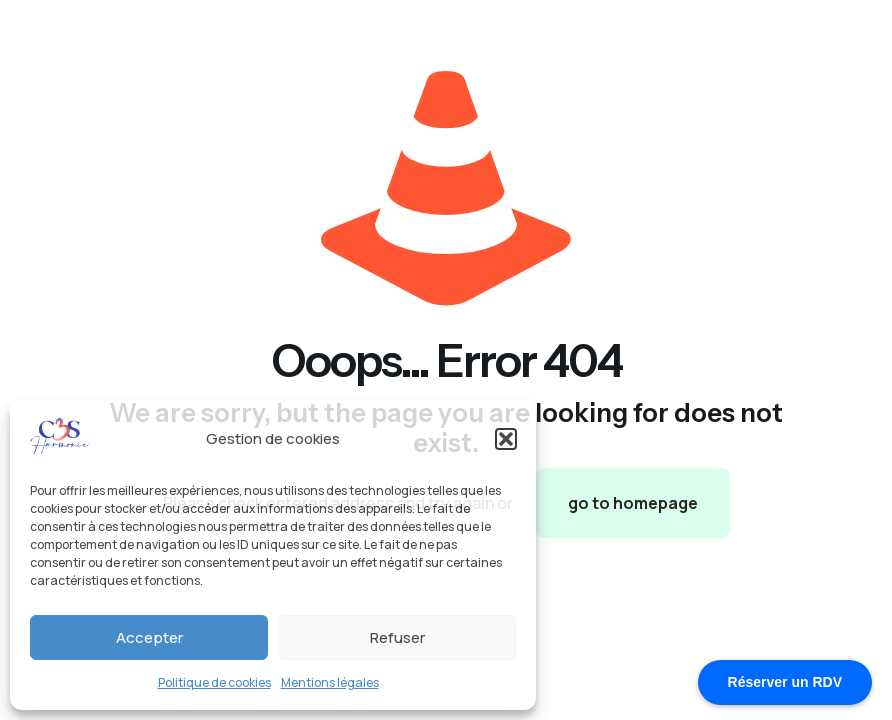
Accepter (149, 637)
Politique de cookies (214, 682)
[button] (506, 439)
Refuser (397, 637)
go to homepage (633, 503)
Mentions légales (330, 682)
